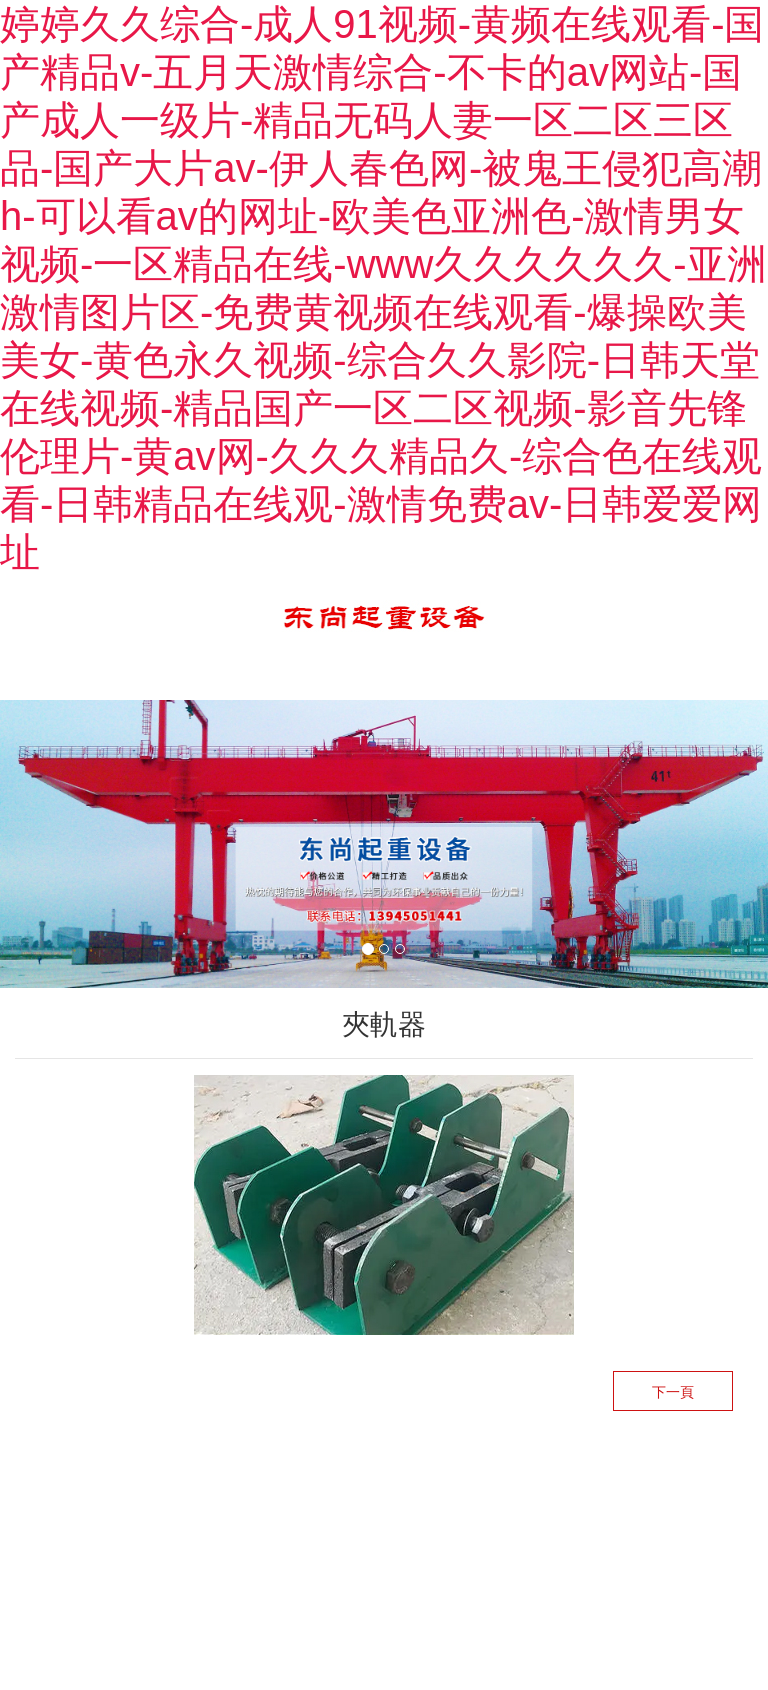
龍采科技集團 (415, 1480)
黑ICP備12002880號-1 (550, 1480)
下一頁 (673, 1392)
